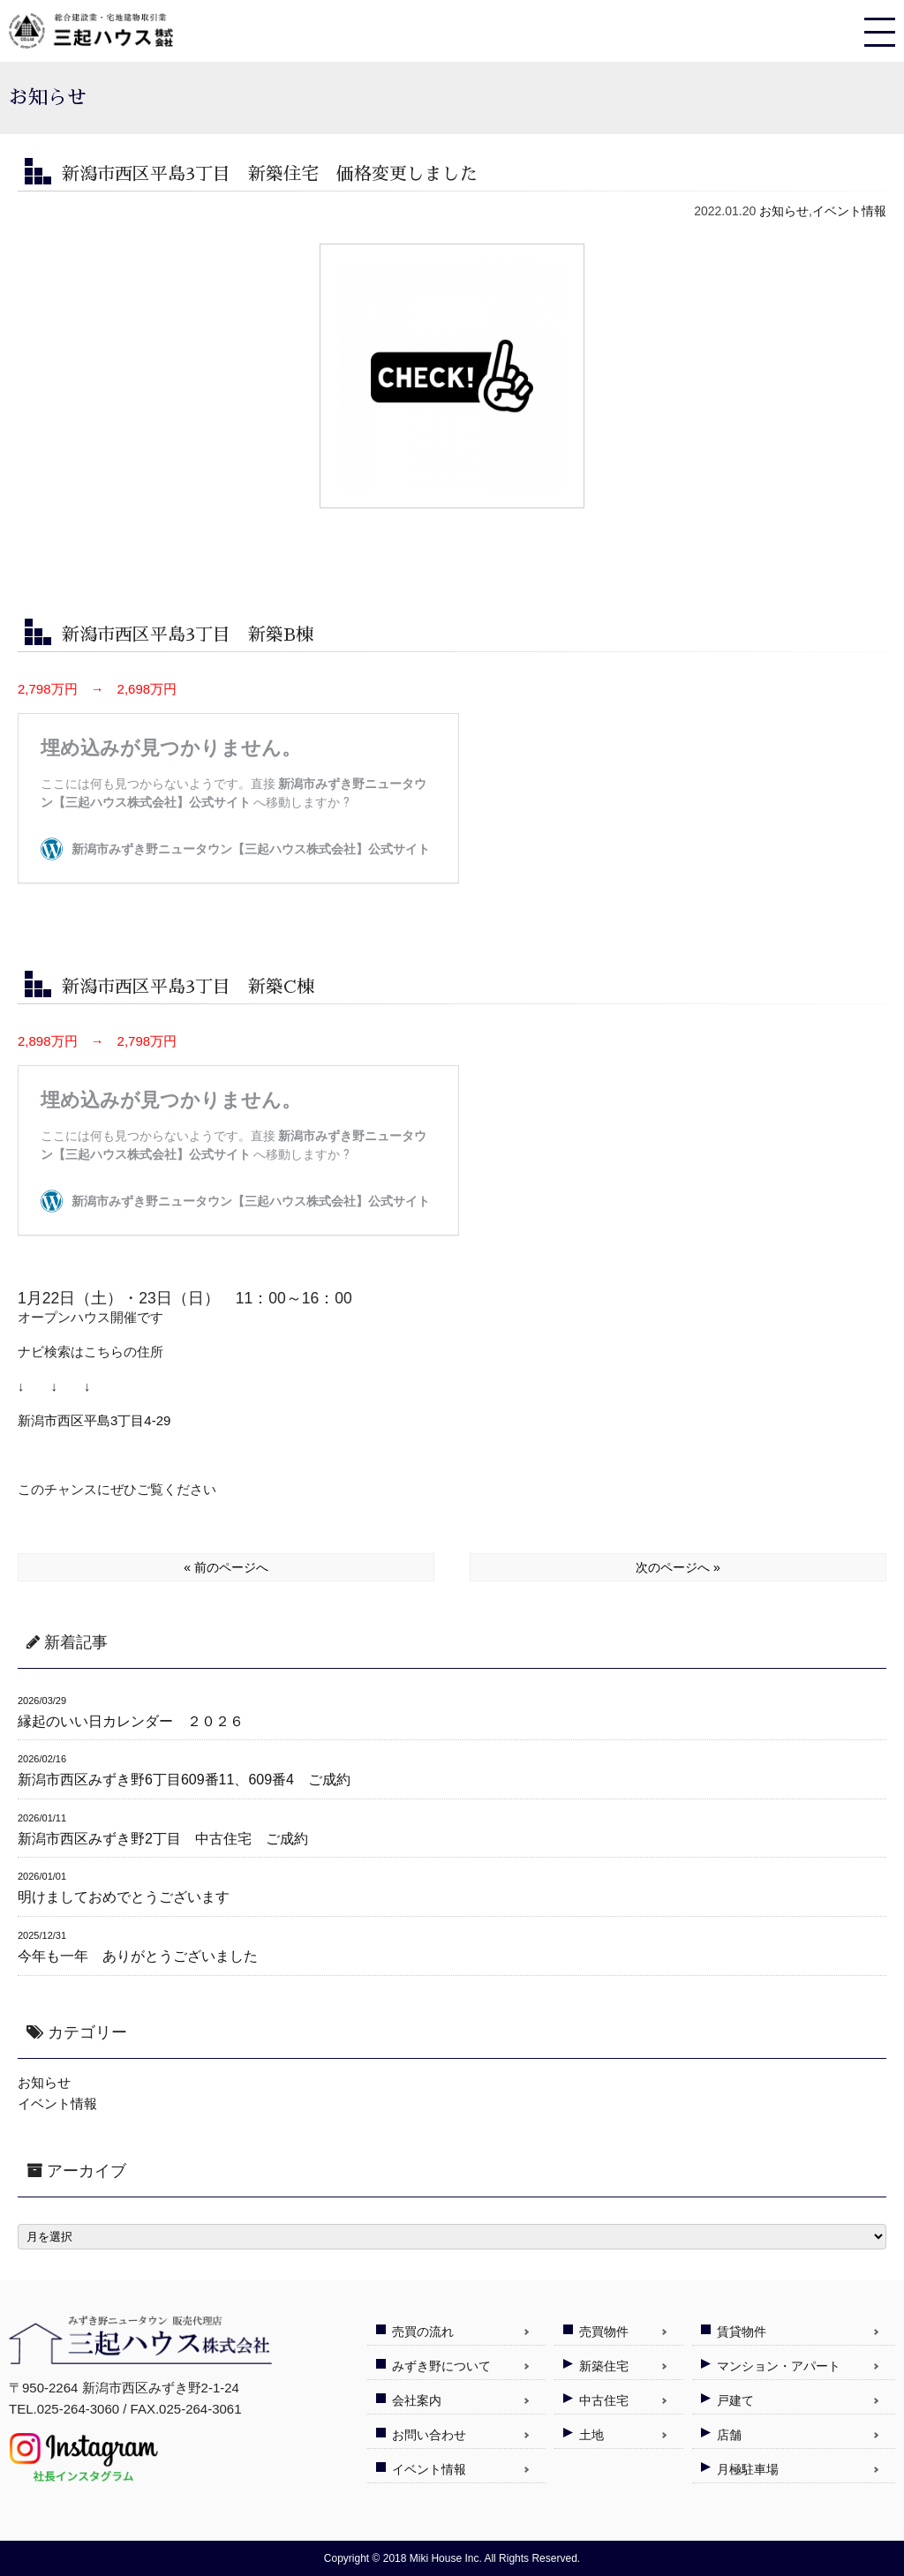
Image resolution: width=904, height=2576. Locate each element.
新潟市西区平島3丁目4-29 (94, 1420)
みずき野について (441, 2366)
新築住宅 (604, 2366)
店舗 (729, 2435)
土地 (591, 2435)
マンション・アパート (778, 2366)
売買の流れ (423, 2331)
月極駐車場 (748, 2469)
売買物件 (604, 2331)
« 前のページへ (226, 1567)
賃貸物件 (741, 2331)
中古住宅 (604, 2400)
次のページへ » (678, 1567)
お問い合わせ (429, 2435)
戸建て (735, 2400)
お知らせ (784, 211)
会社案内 (416, 2400)
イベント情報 (849, 211)
